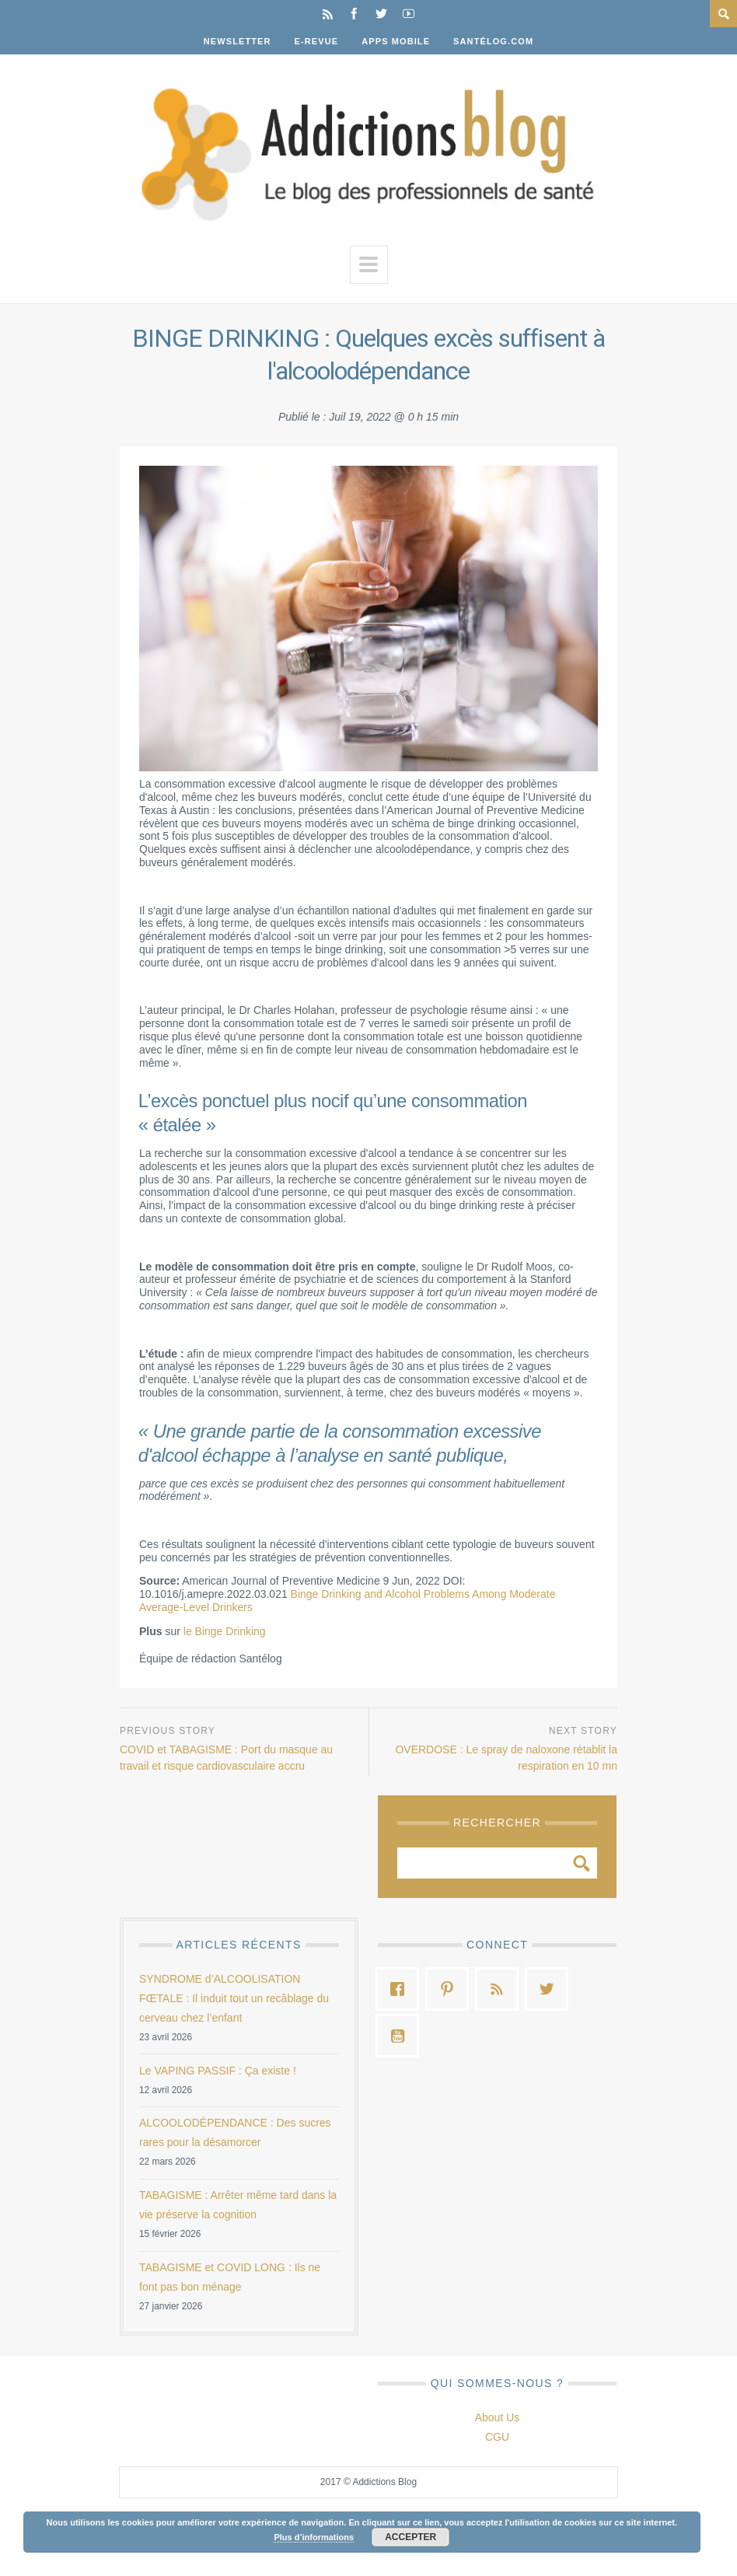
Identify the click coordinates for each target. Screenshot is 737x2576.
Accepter (410, 2537)
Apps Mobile (396, 41)
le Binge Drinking (224, 1631)
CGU (497, 2437)
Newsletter (237, 41)
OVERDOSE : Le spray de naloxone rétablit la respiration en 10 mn (506, 1758)
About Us (497, 2417)
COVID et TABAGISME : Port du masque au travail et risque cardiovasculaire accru (226, 1758)
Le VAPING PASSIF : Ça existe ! (217, 2070)
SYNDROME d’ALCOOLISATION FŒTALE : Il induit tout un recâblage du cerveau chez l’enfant (234, 1998)
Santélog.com (493, 41)
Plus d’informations (314, 2537)
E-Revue (317, 41)
